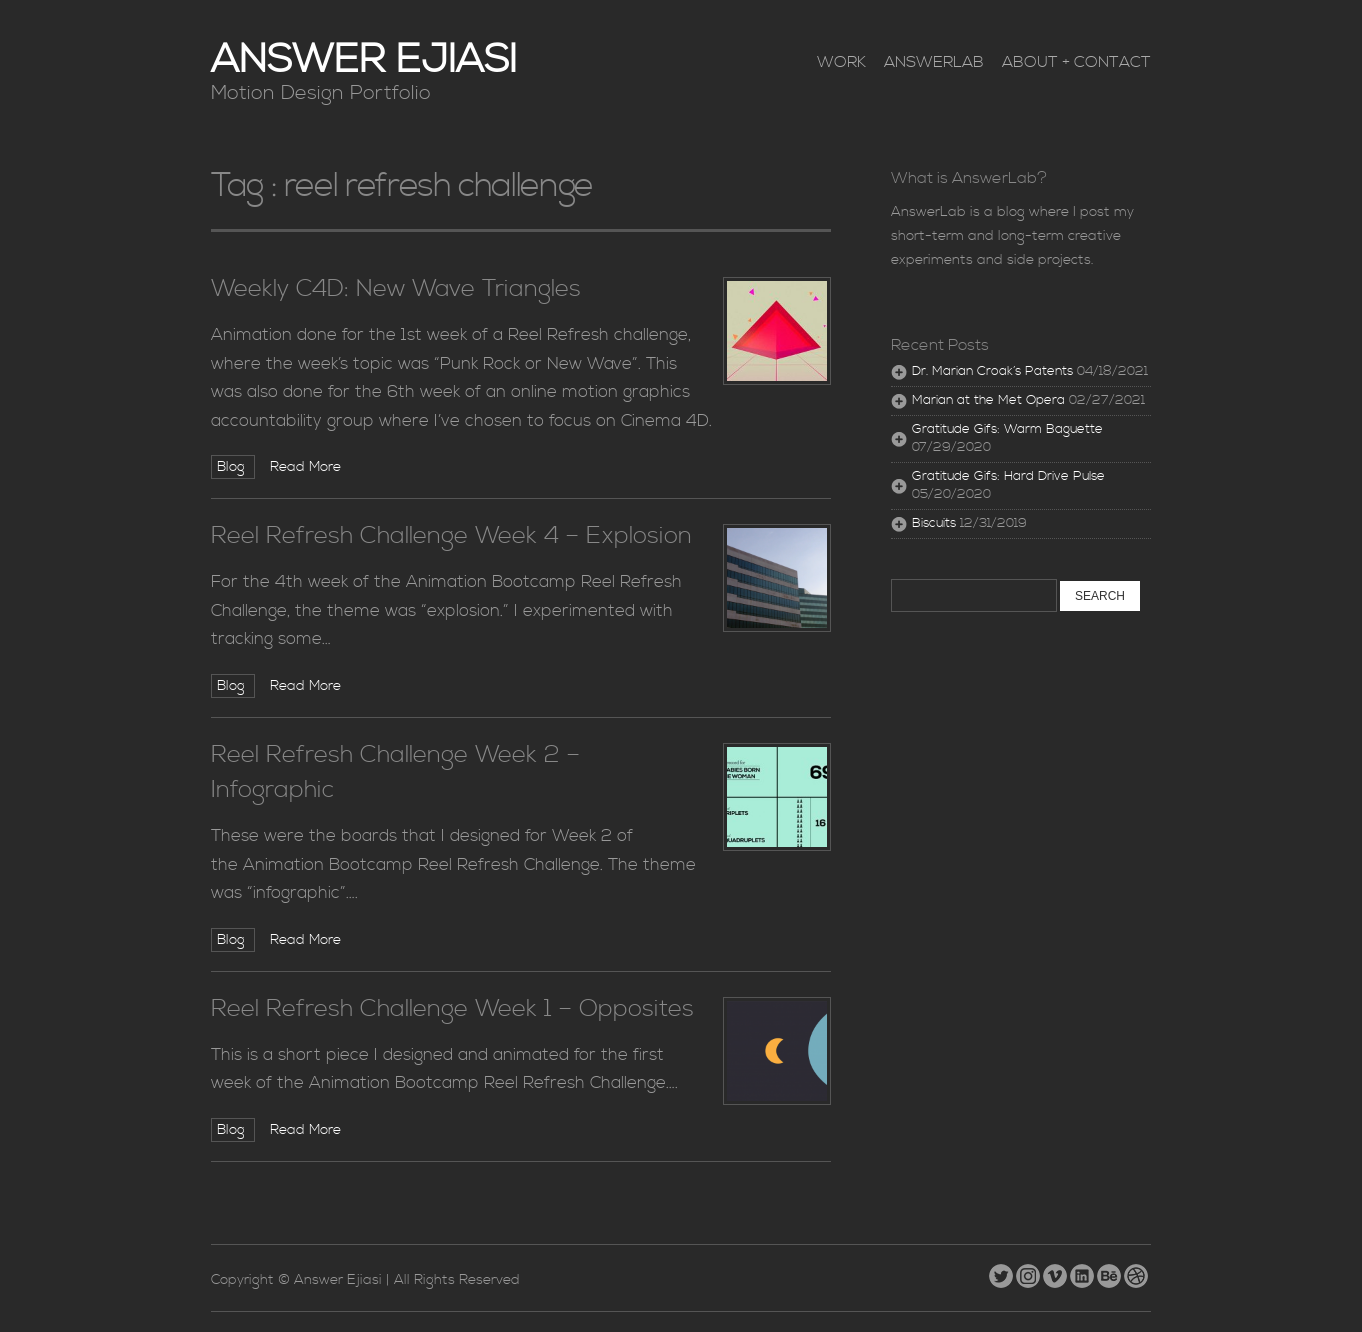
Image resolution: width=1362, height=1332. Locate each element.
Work (841, 62)
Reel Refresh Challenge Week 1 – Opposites (452, 1009)
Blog (233, 467)
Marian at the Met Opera (988, 400)
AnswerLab (934, 62)
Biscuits (934, 523)
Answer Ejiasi (364, 60)
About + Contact (1076, 62)
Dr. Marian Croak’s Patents (992, 371)
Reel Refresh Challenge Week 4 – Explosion (451, 536)
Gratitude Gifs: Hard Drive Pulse (1008, 476)
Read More (305, 467)
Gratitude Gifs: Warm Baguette (1007, 429)
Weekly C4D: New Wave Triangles (396, 289)
